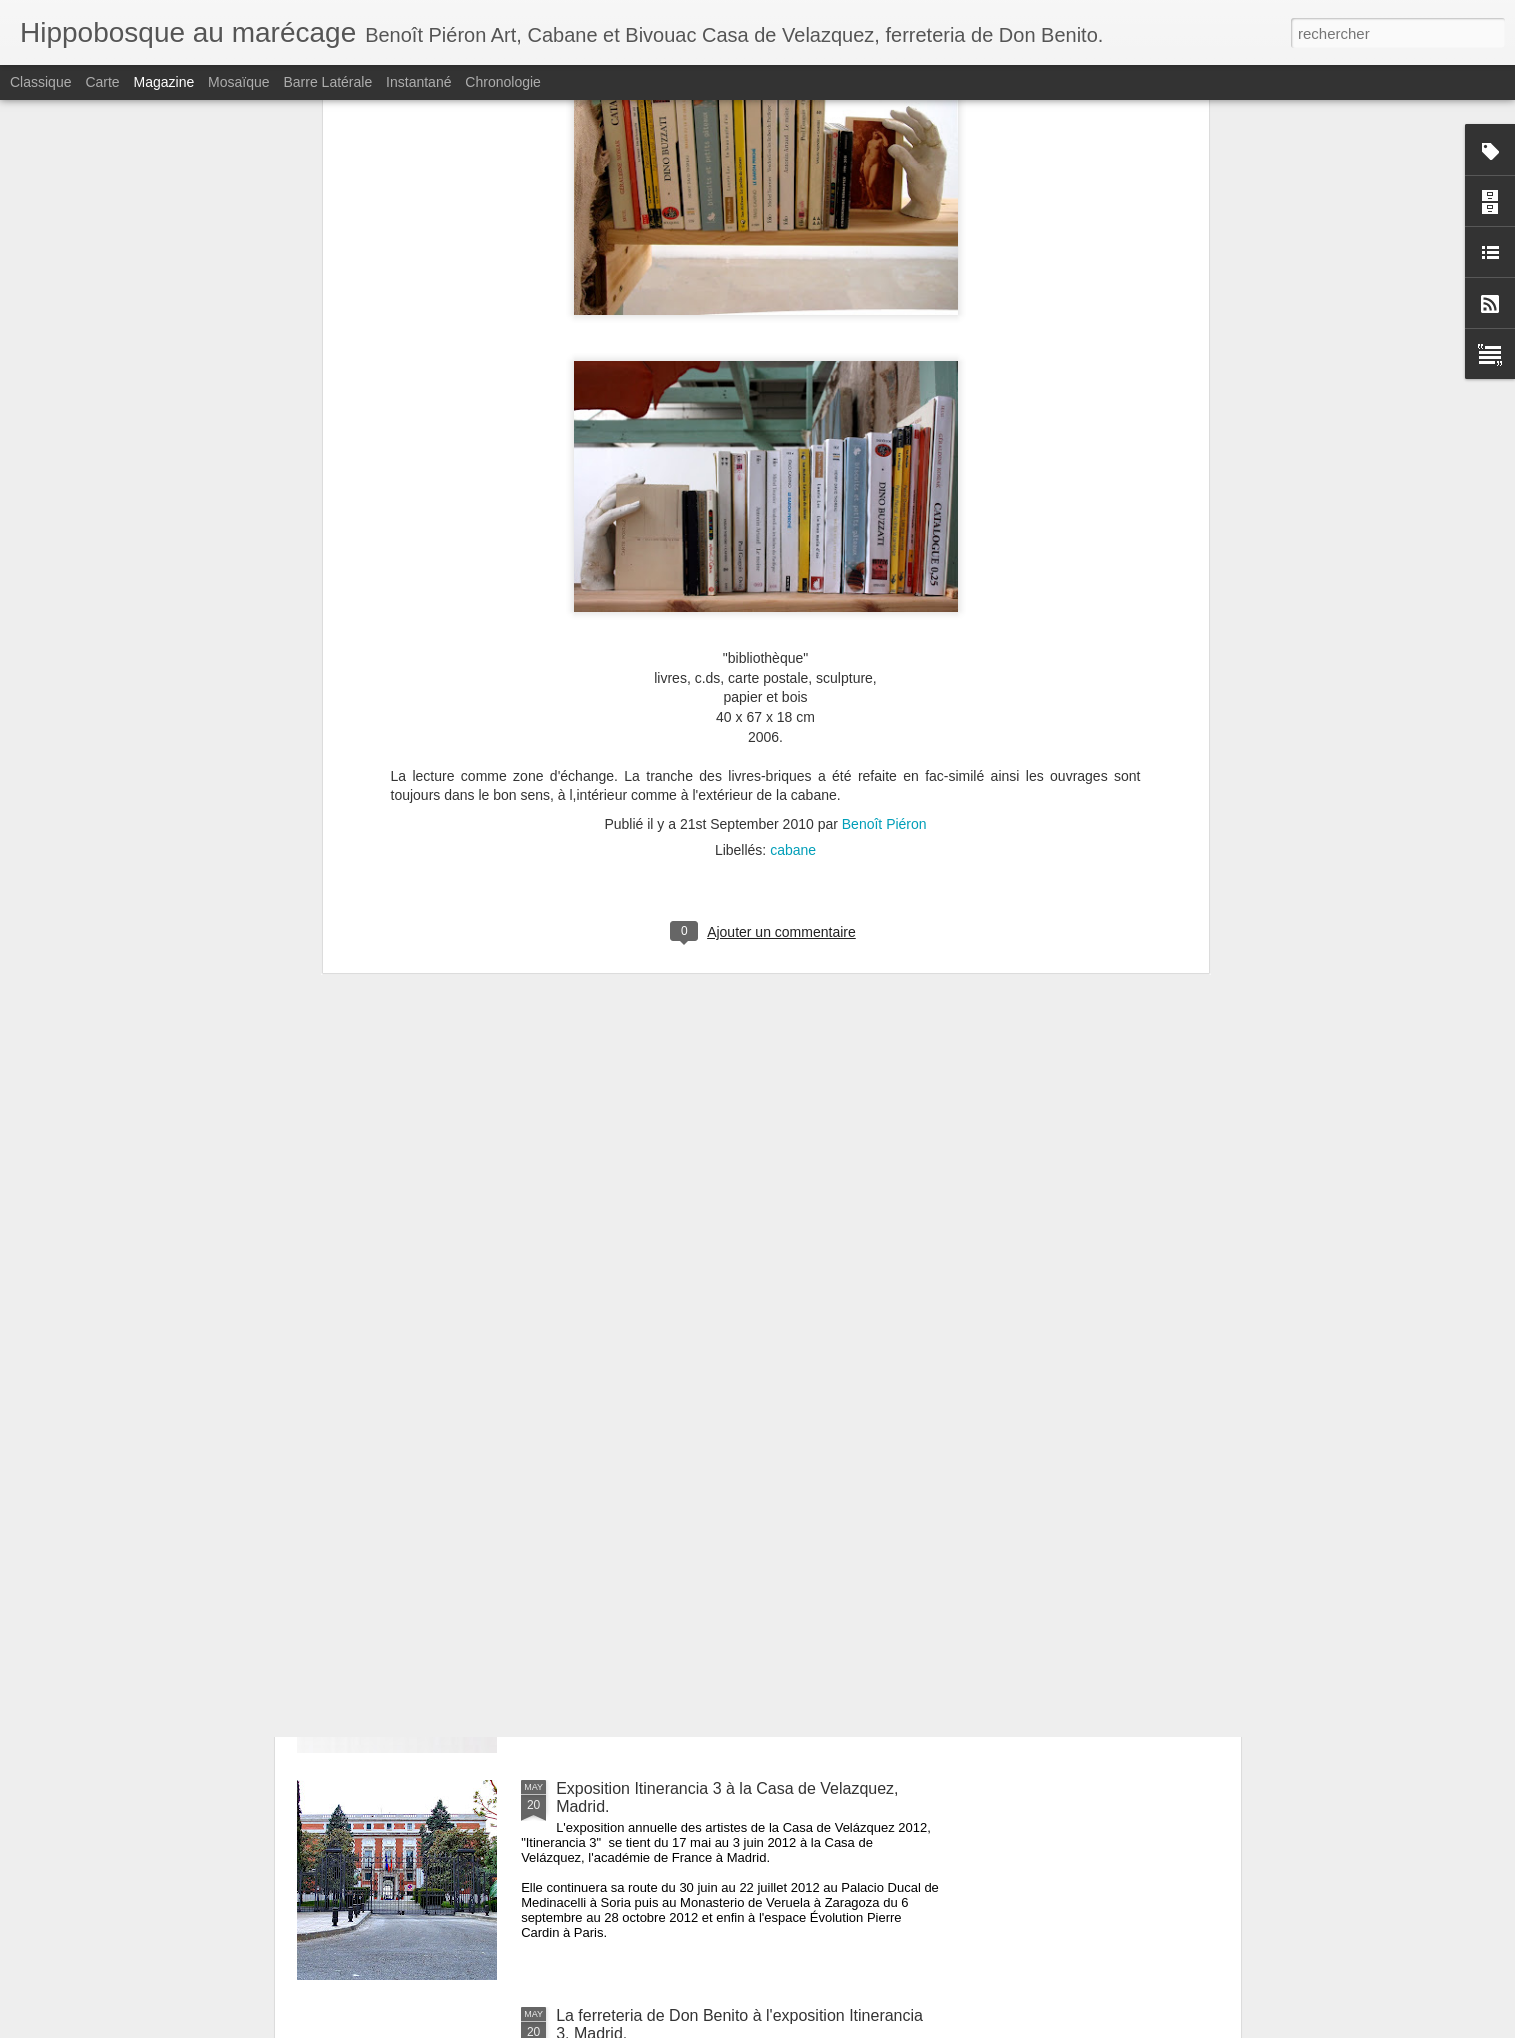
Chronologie (503, 82)
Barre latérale (327, 82)
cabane (793, 488)
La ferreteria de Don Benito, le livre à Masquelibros (736, 1561)
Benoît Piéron (884, 462)
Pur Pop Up (597, 1334)
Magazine (164, 82)
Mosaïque (238, 82)
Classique (40, 82)
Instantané (418, 82)
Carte (102, 82)
